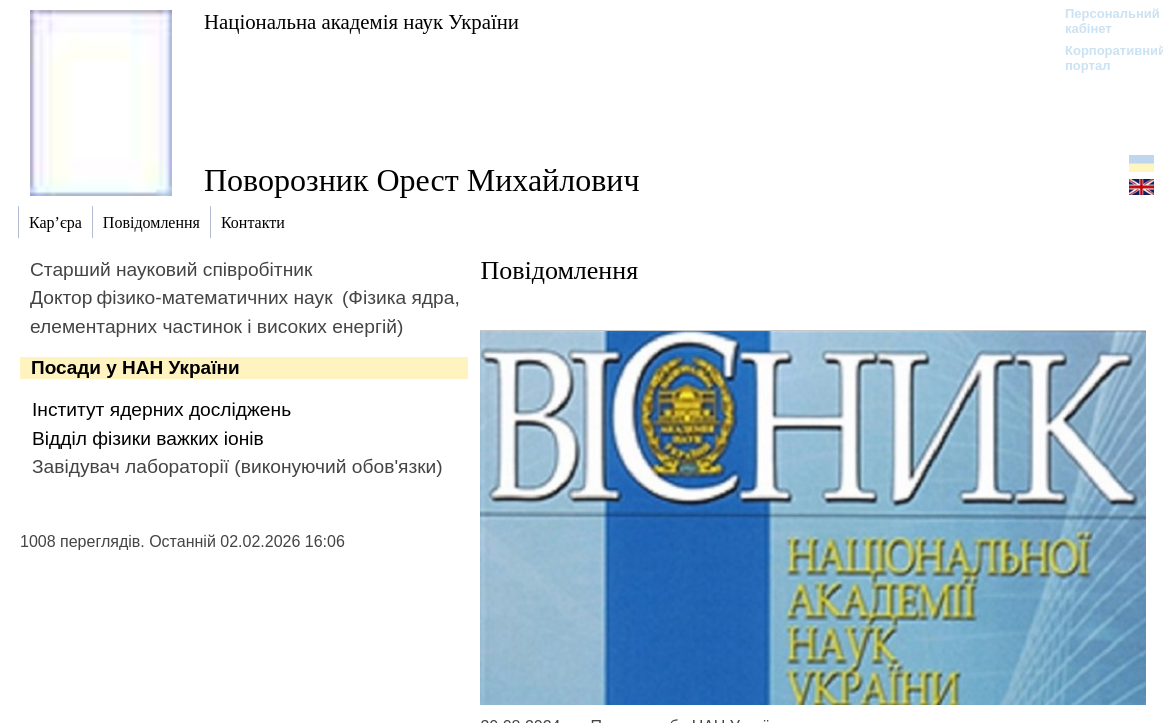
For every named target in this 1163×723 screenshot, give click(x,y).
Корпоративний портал (1102, 58)
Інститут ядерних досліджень (161, 409)
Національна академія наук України (361, 21)
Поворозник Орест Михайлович (422, 180)
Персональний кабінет (1102, 21)
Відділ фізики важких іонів (148, 438)
